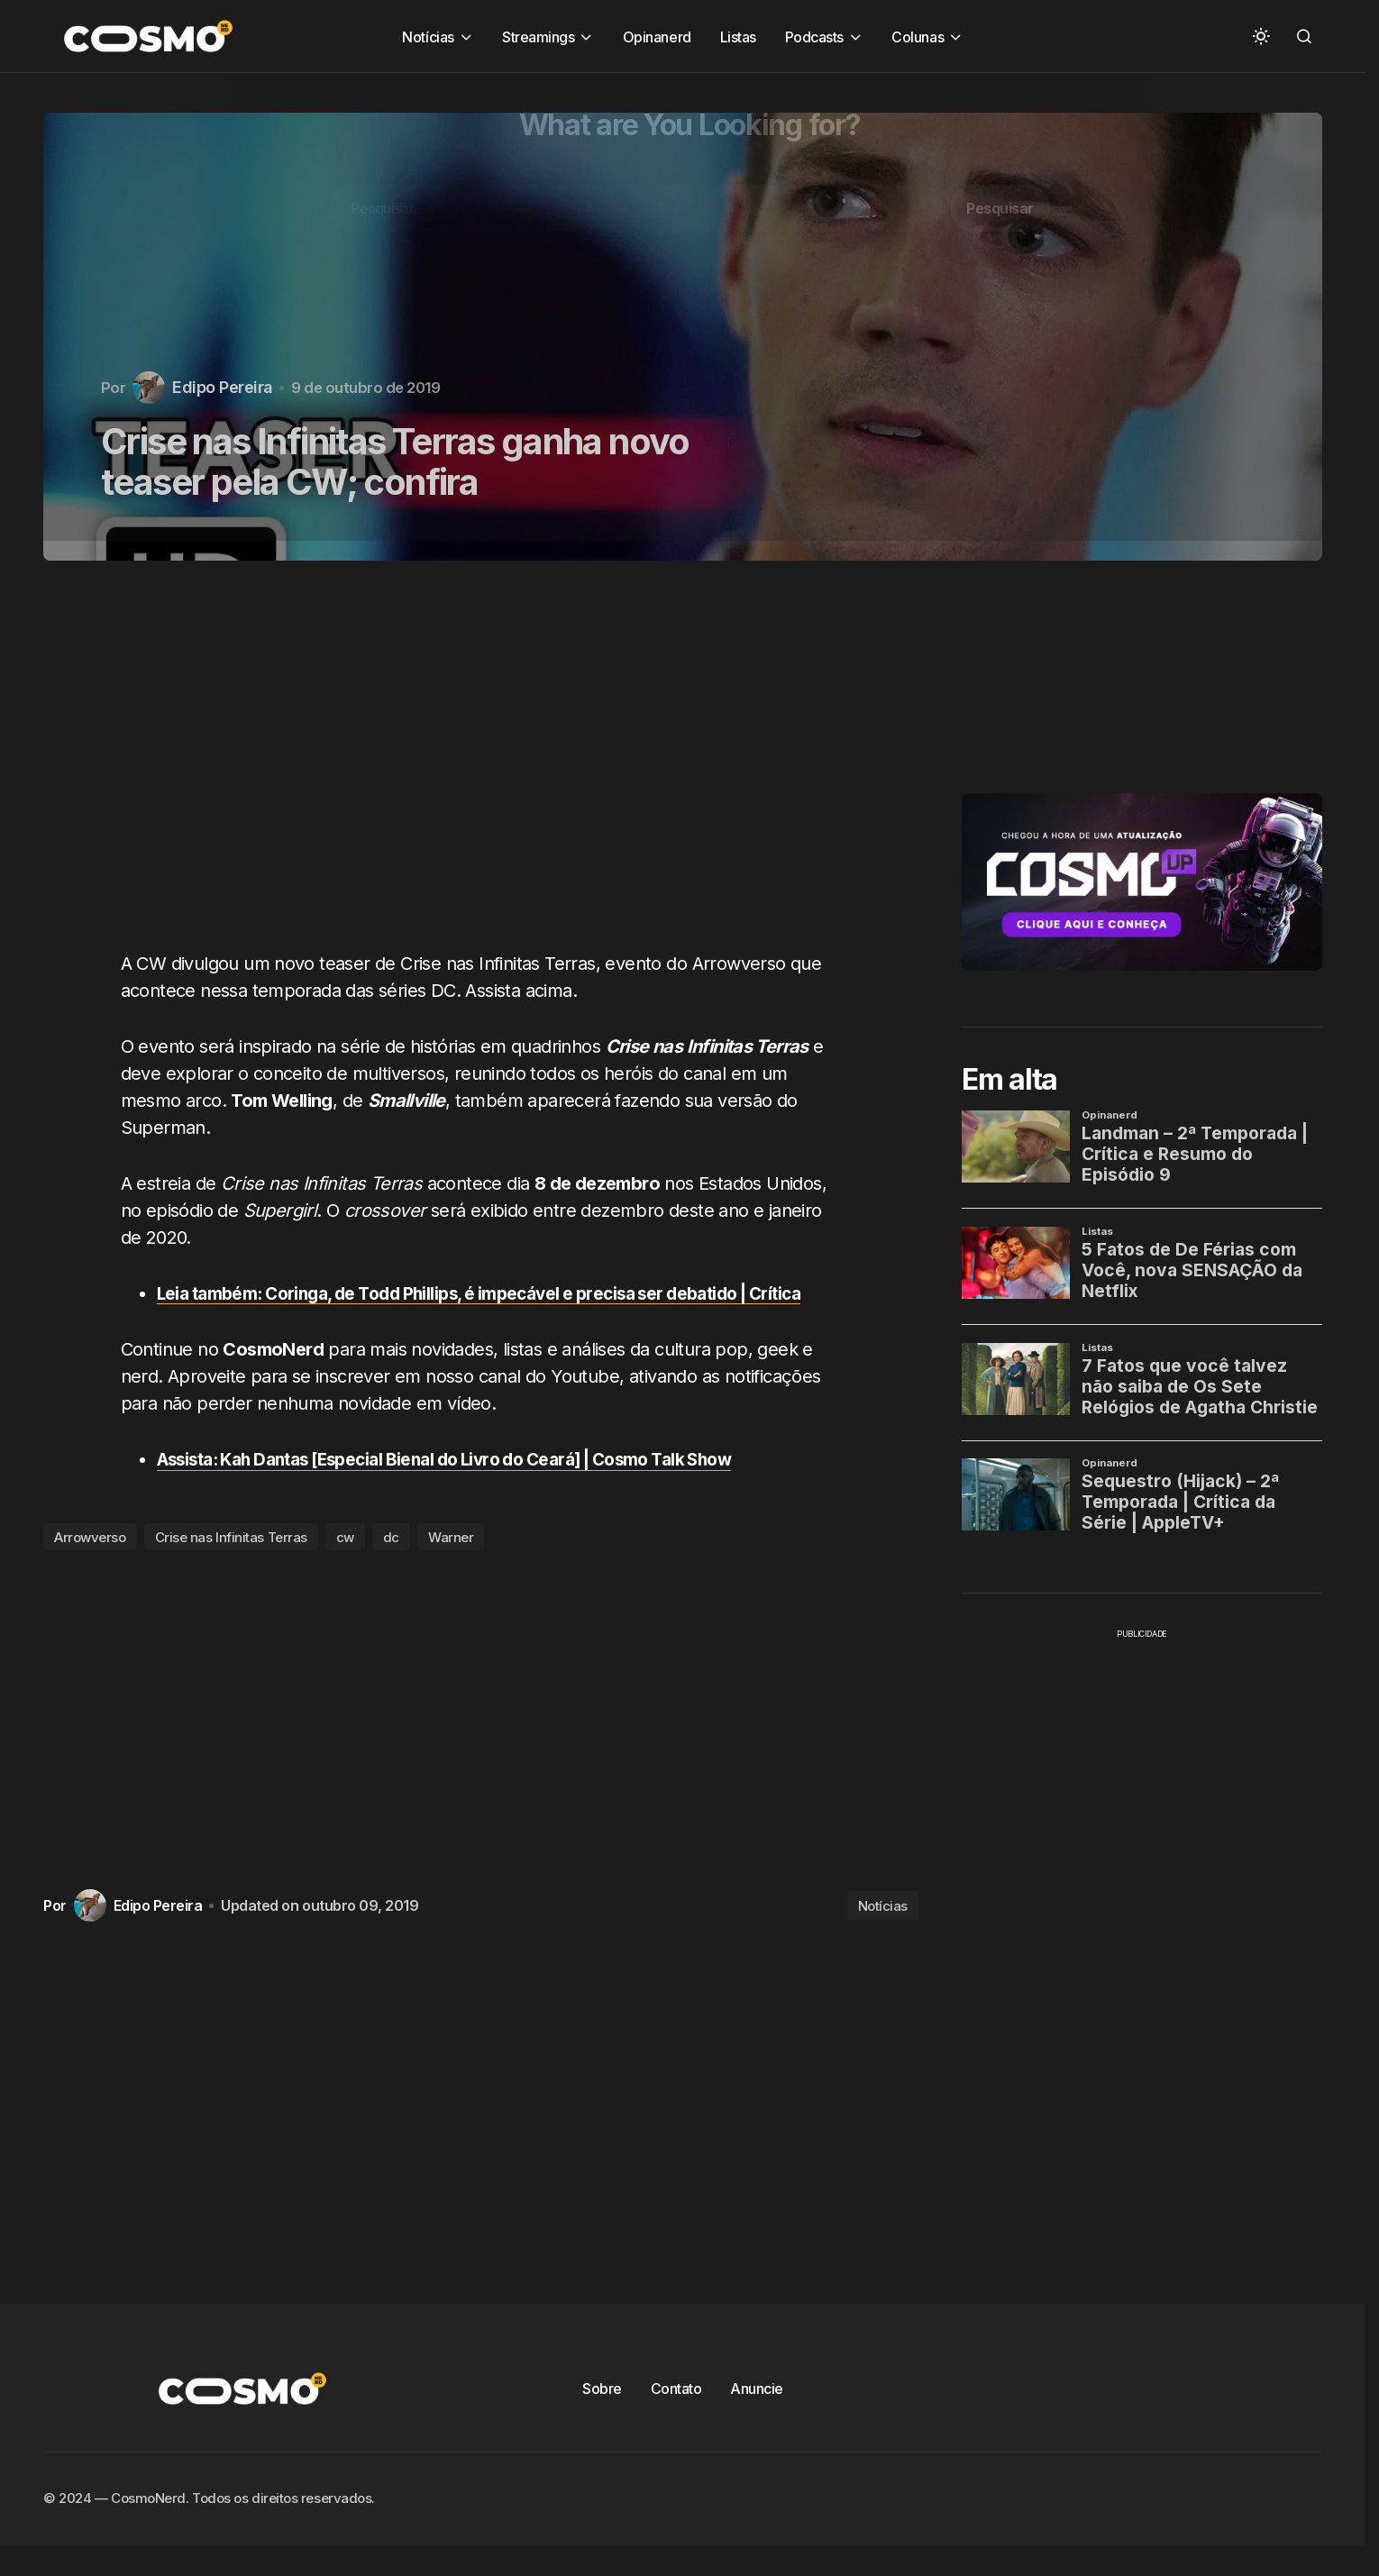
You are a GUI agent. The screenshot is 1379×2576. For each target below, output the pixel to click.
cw (345, 1563)
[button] (1261, 36)
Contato (676, 2416)
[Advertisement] (487, 766)
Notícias (883, 1932)
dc (391, 1563)
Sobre (602, 2416)
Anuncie (756, 2416)
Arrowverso (90, 1563)
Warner (450, 1563)
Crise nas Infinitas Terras (231, 1563)
